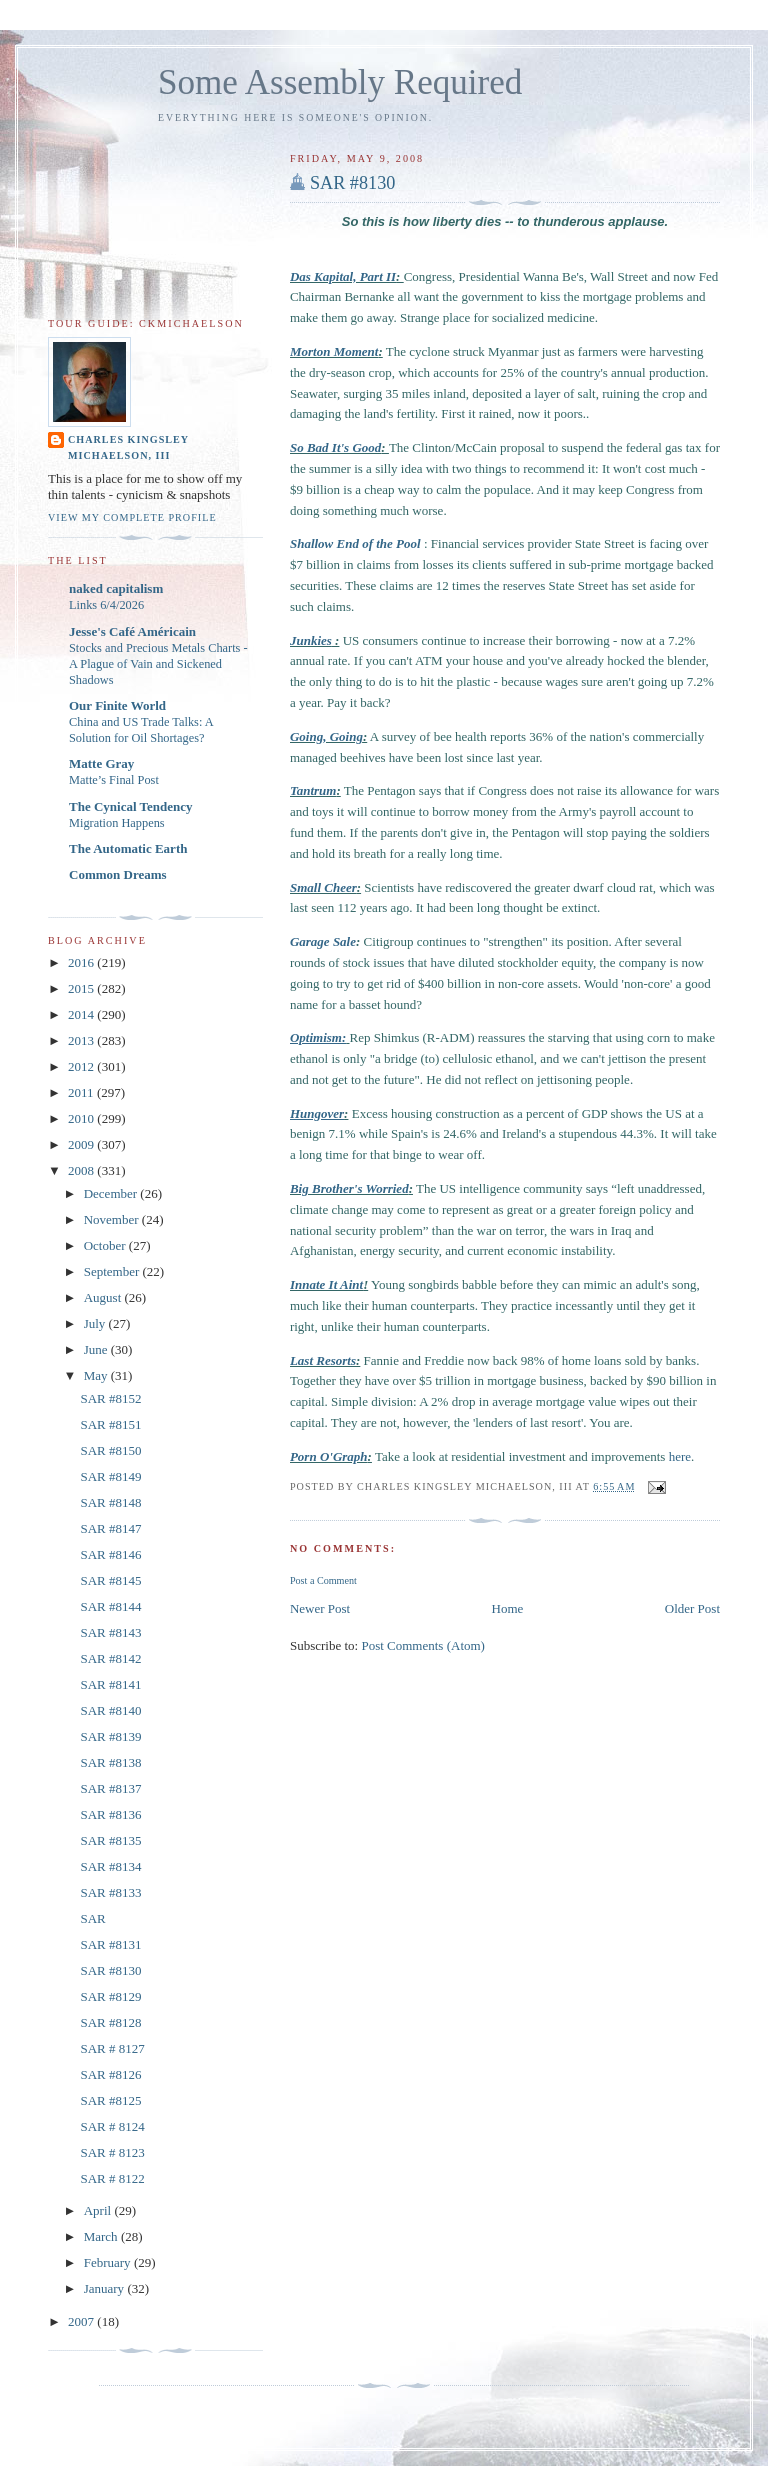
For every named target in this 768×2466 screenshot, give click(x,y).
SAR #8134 (110, 1866)
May (97, 1375)
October (106, 1245)
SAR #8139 (110, 1736)
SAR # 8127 (112, 2048)
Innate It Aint (326, 1284)
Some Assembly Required (340, 82)
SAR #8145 (110, 1580)
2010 (82, 1118)
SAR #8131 (110, 1944)
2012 (82, 1066)
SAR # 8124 (112, 2126)
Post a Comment (323, 1580)
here (680, 1456)
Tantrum (313, 790)
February (109, 2262)
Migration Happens (117, 823)
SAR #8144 (110, 1606)
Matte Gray (101, 763)
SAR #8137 (110, 1788)
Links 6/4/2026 (106, 605)
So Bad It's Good (335, 447)
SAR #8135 (110, 1840)
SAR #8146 (110, 1554)
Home (508, 1608)
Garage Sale (323, 941)
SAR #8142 (110, 1658)
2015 (82, 988)
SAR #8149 (110, 1476)
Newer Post (320, 1608)
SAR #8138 (110, 1762)
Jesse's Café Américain (132, 631)
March (102, 2236)
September (113, 1271)
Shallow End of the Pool (355, 543)
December (112, 1193)
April (99, 2210)
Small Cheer (323, 887)
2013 (82, 1040)
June (97, 1349)
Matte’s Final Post (114, 780)
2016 (82, 962)
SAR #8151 (110, 1424)
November (113, 1219)
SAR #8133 (110, 1892)
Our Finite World (117, 705)
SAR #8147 (110, 1528)
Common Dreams (118, 874)
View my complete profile (132, 517)
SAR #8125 (110, 2100)
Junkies (311, 640)
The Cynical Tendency (131, 806)
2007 (82, 2321)
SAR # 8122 (112, 2178)
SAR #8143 (110, 1632)
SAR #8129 (110, 1996)
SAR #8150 (110, 1450)
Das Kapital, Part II (343, 276)
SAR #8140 (110, 1710)
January (106, 2288)
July (96, 1323)
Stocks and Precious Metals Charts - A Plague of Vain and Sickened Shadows (158, 664)
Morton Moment (334, 351)
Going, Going (326, 736)
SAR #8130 (352, 183)
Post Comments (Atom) (423, 1645)
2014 (82, 1014)
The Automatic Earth (128, 848)
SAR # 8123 (112, 2152)
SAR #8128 (110, 2022)
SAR (92, 1918)
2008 (82, 1170)
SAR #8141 (110, 1684)
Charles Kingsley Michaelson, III (128, 447)
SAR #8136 (110, 1814)
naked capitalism (116, 588)
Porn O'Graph (329, 1456)
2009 (82, 1144)
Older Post (692, 1608)
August (104, 1297)
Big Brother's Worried (349, 1188)
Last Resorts (323, 1360)
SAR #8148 (110, 1502)
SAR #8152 (110, 1398)
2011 (82, 1092)
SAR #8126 (110, 2074)
